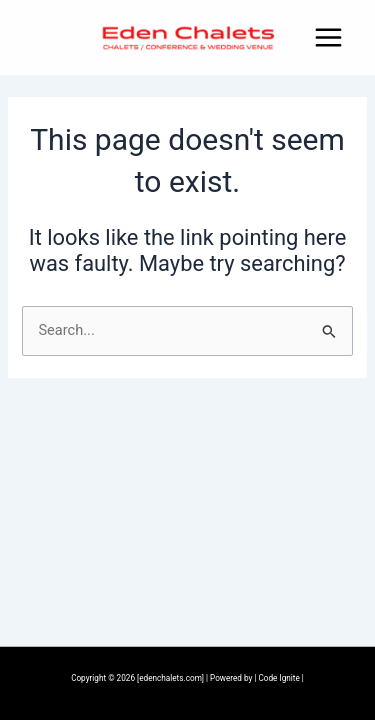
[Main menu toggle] (328, 37)
